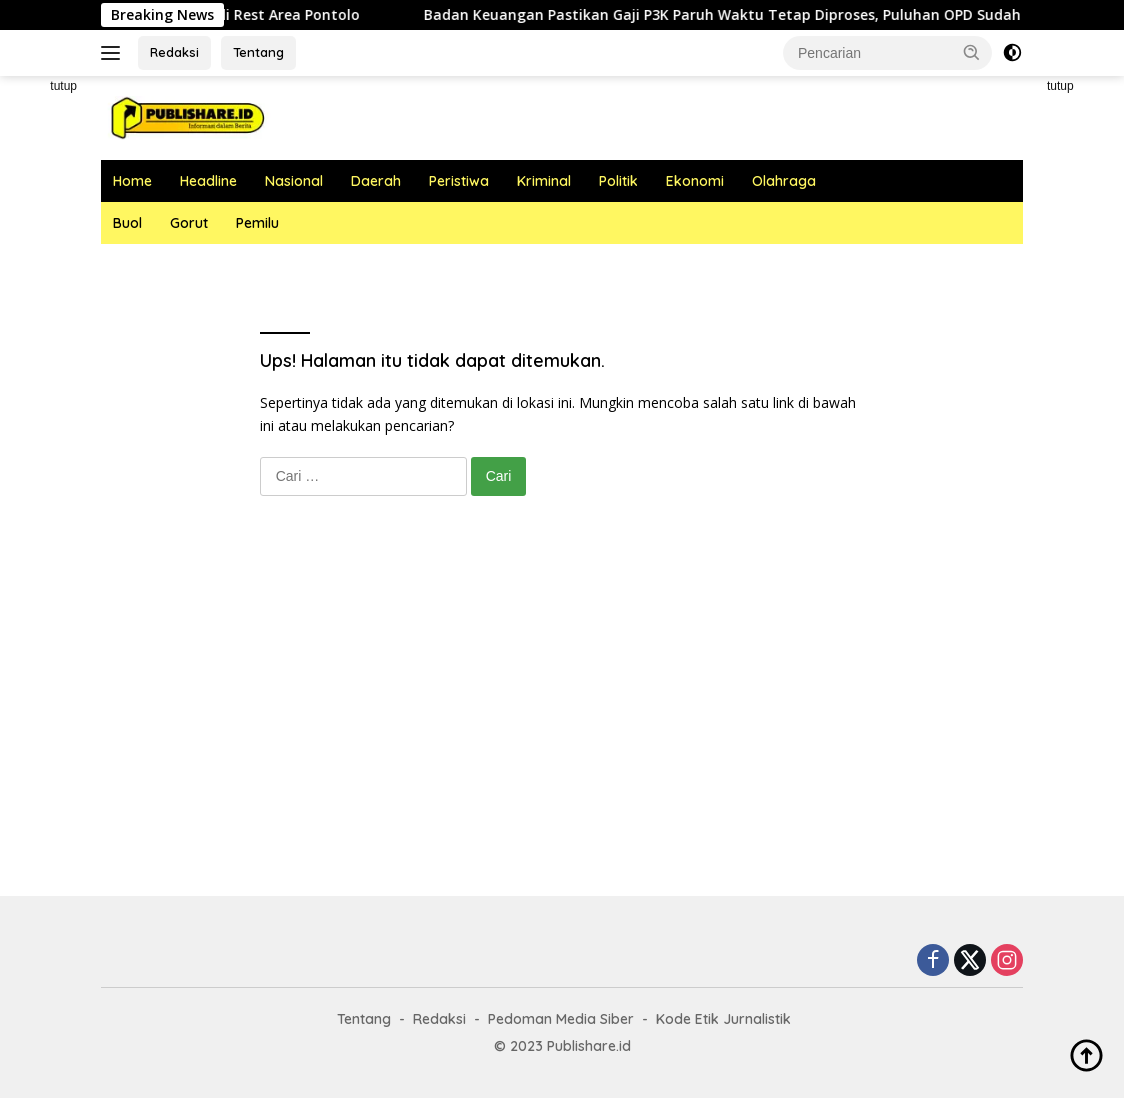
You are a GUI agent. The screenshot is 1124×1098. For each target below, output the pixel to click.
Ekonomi (695, 181)
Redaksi (174, 52)
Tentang (258, 52)
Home (132, 181)
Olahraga (784, 181)
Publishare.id (589, 1046)
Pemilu (257, 223)
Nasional (294, 181)
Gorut (189, 223)
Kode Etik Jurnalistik (723, 1019)
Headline (208, 181)
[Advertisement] (562, 716)
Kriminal (544, 181)
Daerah (376, 181)
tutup (63, 86)
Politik (618, 181)
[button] (972, 52)
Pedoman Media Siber (561, 1019)
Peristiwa (459, 181)
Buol (127, 223)
